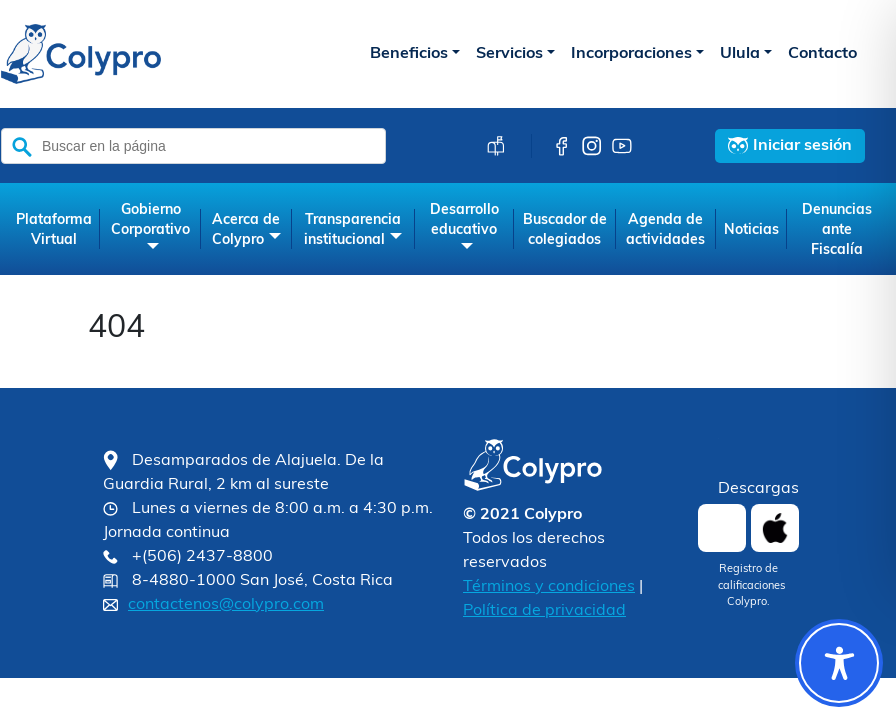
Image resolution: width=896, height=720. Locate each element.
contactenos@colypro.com (226, 605)
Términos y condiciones (549, 587)
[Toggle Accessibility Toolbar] (839, 663)
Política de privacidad (544, 611)
